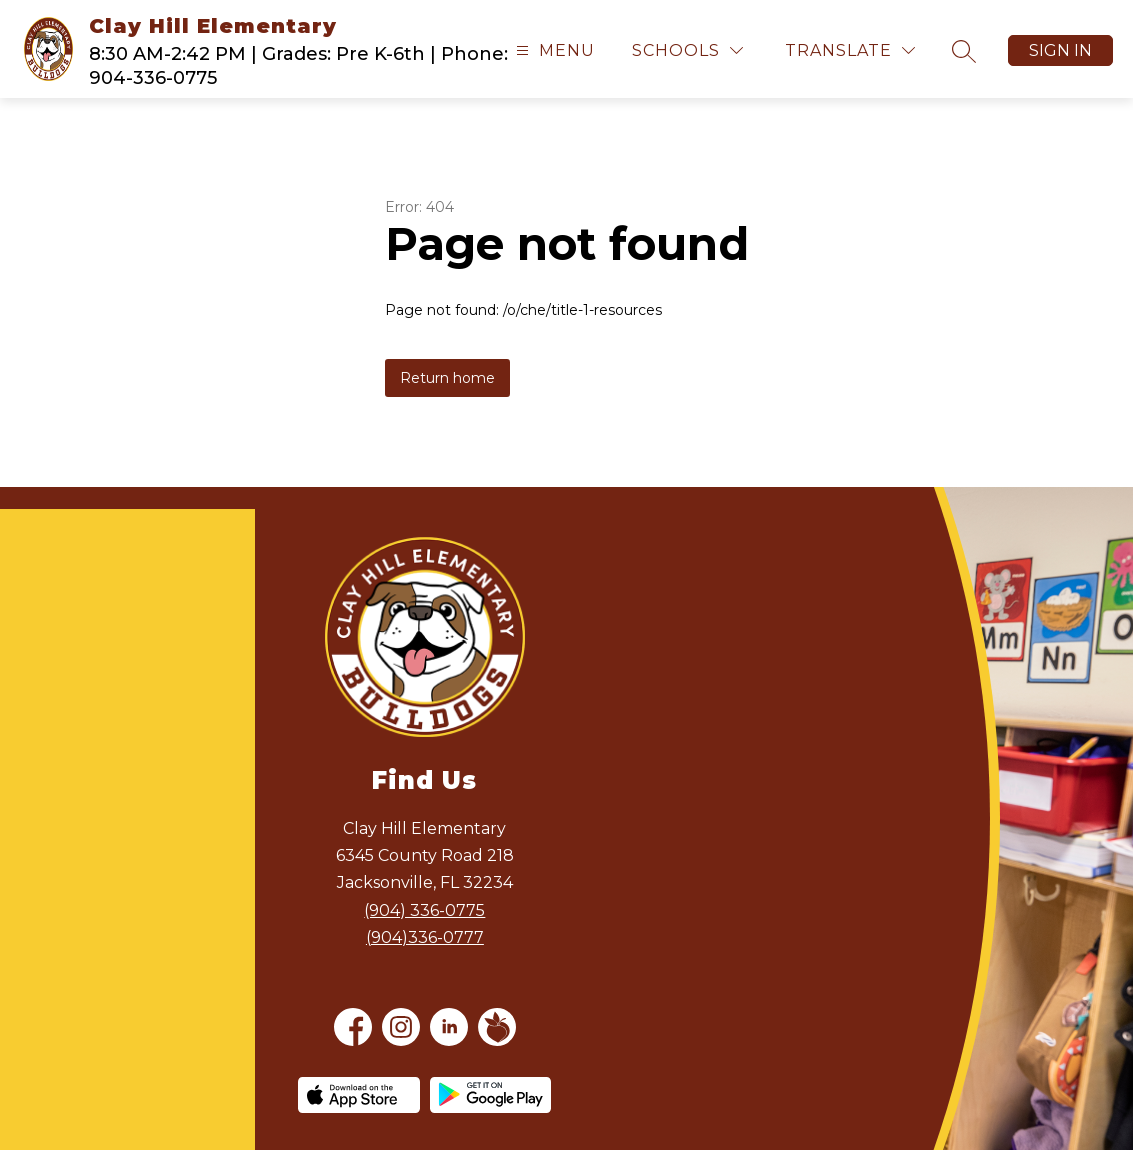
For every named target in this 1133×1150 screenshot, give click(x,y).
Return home (447, 378)
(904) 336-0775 (424, 910)
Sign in (1060, 50)
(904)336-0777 (425, 937)
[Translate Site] (850, 50)
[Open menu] (553, 50)
